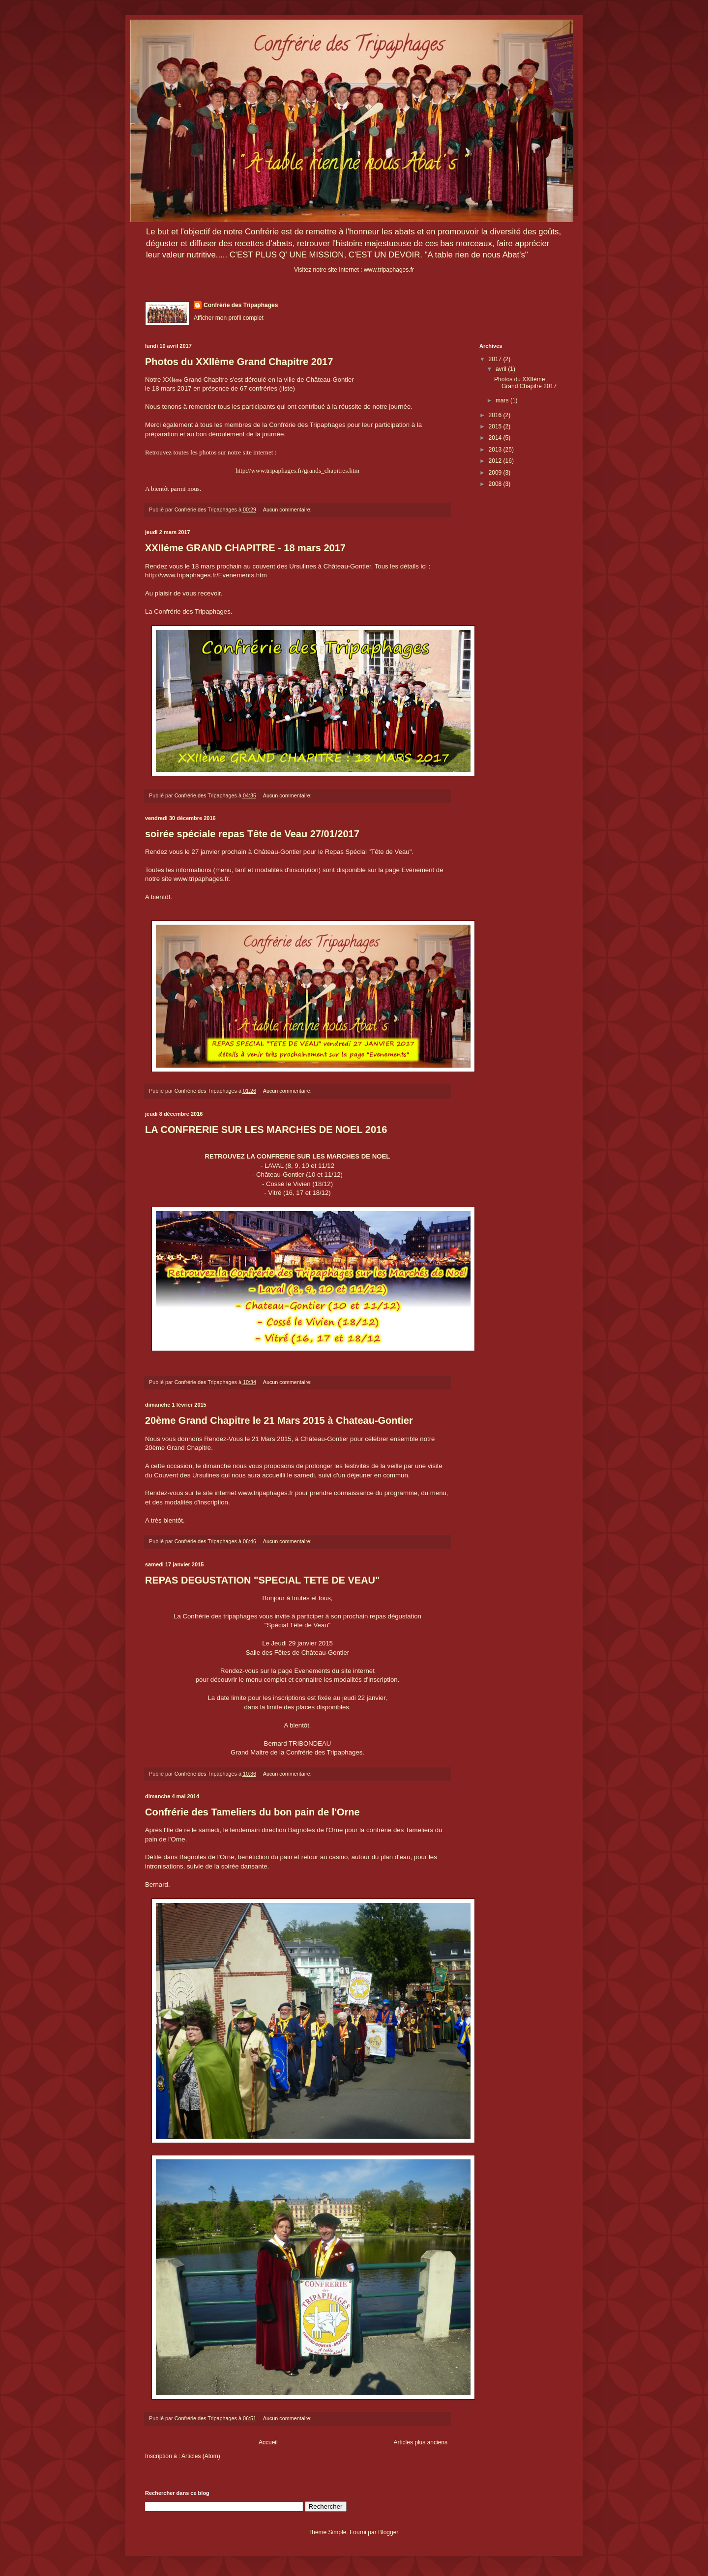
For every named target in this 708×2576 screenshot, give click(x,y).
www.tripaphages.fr (389, 269)
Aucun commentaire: (288, 509)
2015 (496, 426)
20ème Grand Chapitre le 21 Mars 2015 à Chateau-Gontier (279, 1420)
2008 (496, 484)
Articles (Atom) (200, 2456)
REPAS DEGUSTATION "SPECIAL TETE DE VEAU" (262, 1580)
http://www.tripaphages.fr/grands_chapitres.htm (297, 470)
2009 (496, 472)
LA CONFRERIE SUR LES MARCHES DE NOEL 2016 (266, 1129)
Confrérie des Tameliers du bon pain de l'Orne (252, 1812)
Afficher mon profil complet (229, 317)
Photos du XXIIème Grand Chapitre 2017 (239, 361)
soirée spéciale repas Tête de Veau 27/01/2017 (252, 833)
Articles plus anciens (420, 2442)
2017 (496, 359)
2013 (496, 449)
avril (502, 369)
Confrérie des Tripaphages (241, 305)
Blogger (388, 2532)
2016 (496, 415)
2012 (496, 460)
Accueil (268, 2442)
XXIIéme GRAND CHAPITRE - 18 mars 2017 (245, 547)
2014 (496, 437)
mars (503, 400)
